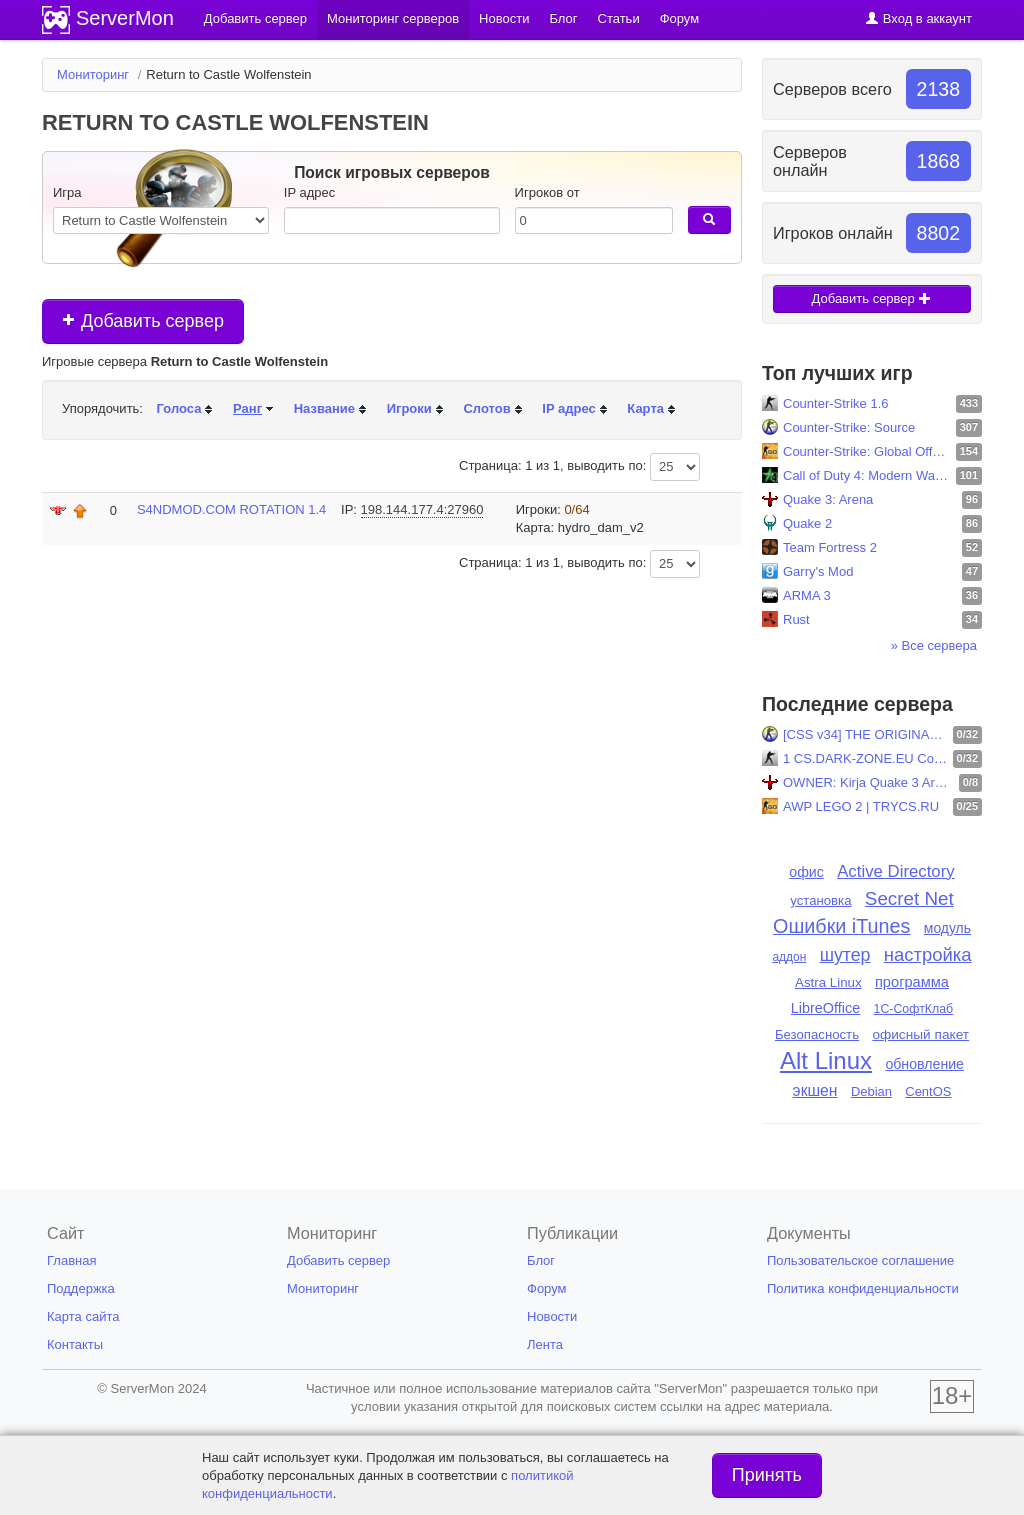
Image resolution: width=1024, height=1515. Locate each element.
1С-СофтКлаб (914, 1009)
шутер (845, 955)
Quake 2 (807, 523)
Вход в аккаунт (918, 18)
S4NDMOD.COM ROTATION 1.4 (231, 509)
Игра (67, 192)
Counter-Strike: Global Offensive (867, 451)
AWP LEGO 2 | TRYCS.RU (861, 806)
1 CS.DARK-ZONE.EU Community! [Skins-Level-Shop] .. (865, 758)
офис (806, 872)
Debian (871, 1091)
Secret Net (909, 898)
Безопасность (817, 1034)
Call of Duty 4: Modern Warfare (867, 475)
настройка (928, 954)
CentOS (928, 1091)
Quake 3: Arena (828, 499)
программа (912, 982)
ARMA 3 (807, 595)
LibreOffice (825, 1008)
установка (820, 900)
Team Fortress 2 (830, 547)
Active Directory (896, 871)
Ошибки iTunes (841, 926)
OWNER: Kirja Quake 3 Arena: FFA (868, 782)
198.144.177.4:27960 (422, 509)
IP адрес (309, 192)
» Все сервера (934, 645)
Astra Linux (828, 982)
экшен (815, 1090)
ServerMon (125, 18)
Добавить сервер (143, 321)
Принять (767, 1475)
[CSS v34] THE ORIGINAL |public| (865, 734)
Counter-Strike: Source (849, 427)
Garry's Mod (818, 571)
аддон (789, 957)
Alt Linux (826, 1060)
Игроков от (547, 192)
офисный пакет (920, 1034)
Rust (796, 619)
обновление (924, 1064)
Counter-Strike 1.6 (836, 403)
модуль (947, 928)
